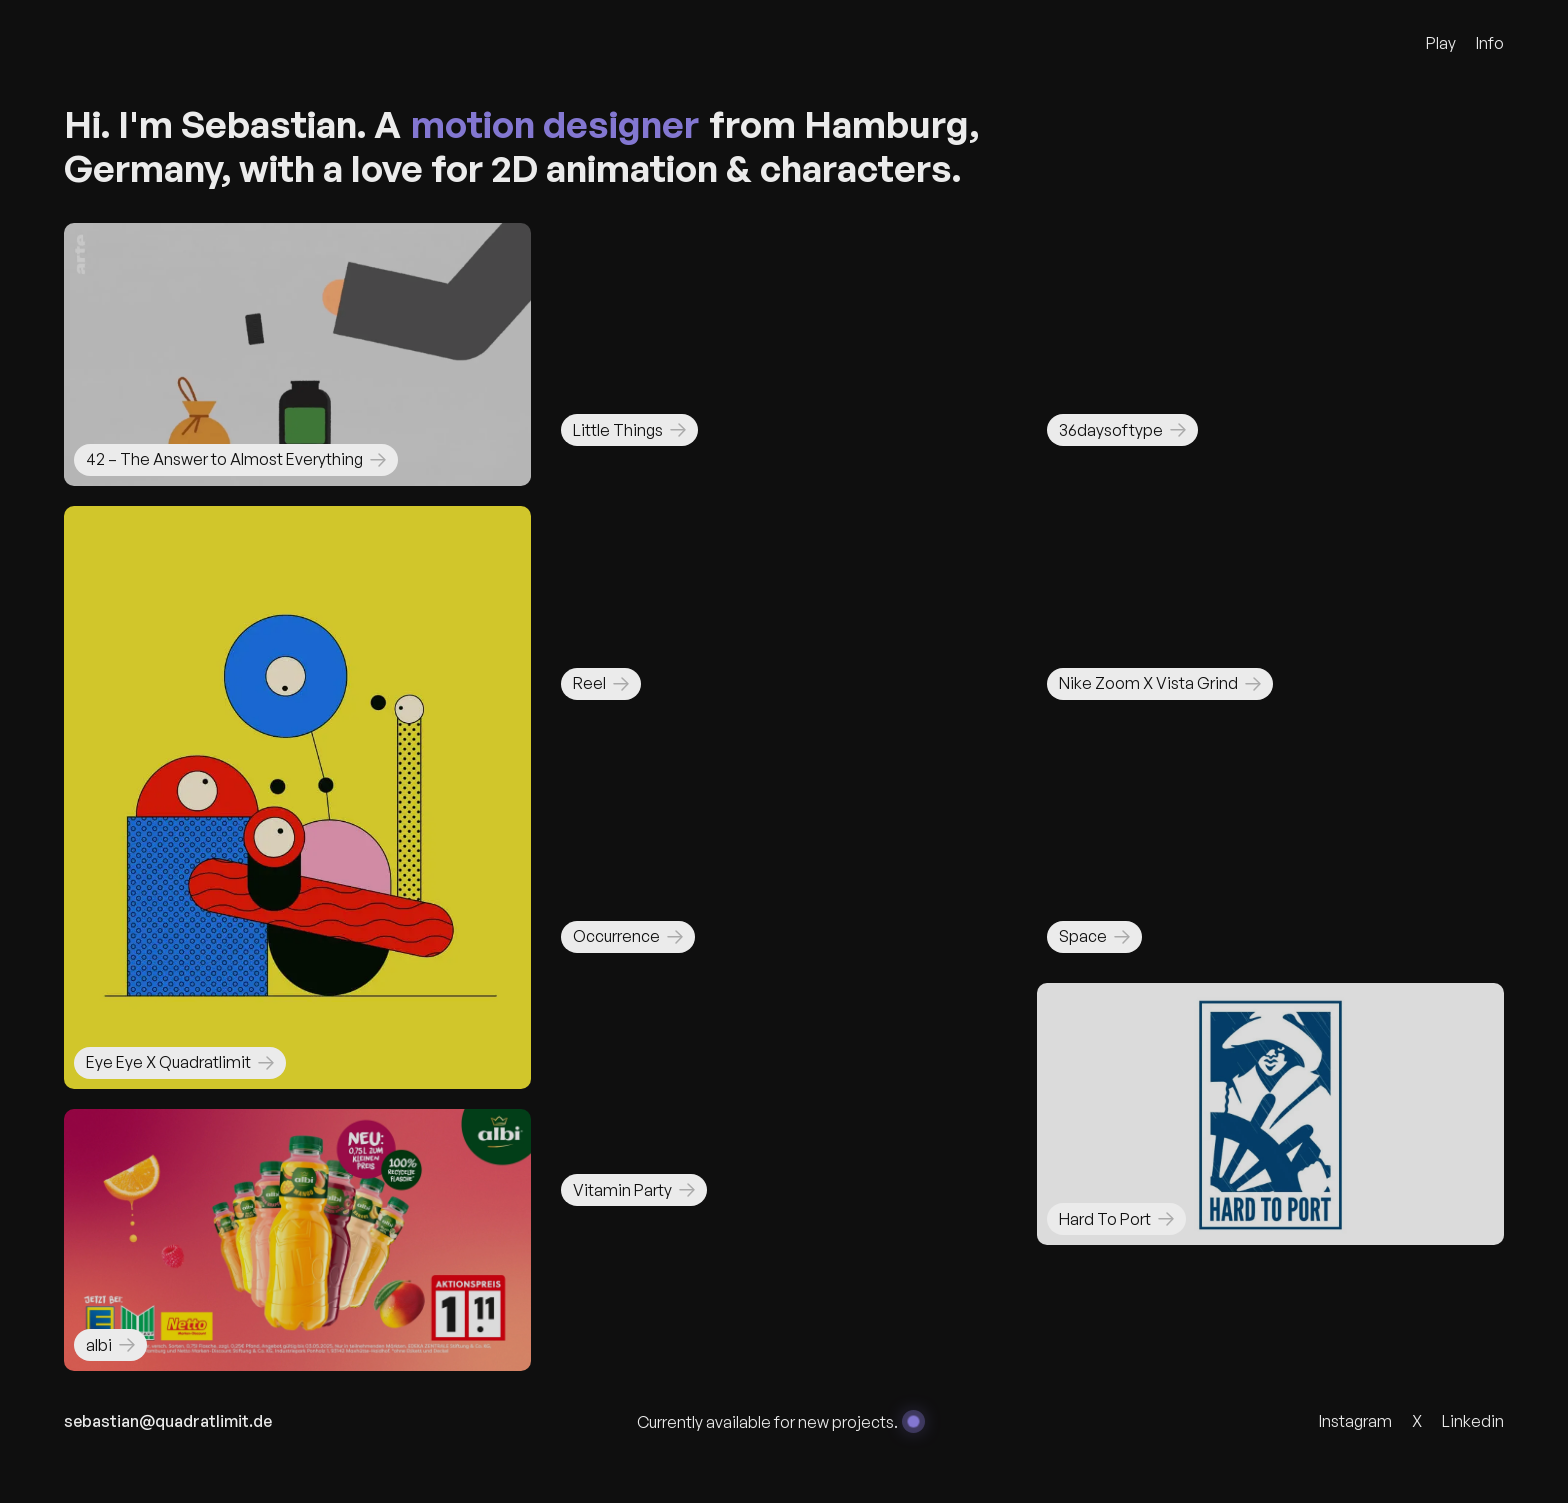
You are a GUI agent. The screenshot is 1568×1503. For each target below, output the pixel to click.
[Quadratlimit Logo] (149, 43)
